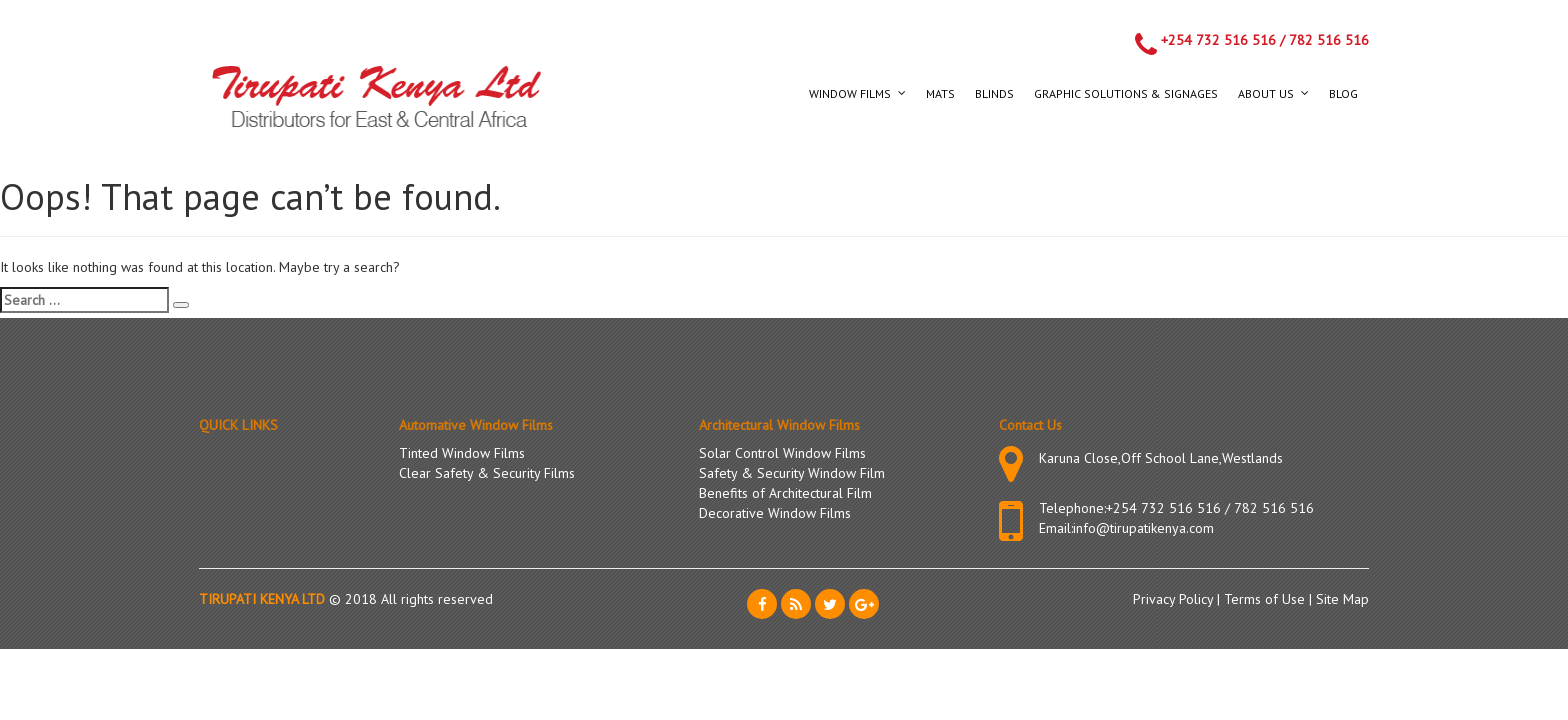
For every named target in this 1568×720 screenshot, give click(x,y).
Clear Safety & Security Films (487, 473)
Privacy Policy (1175, 599)
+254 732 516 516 (1218, 40)
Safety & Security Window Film (792, 473)
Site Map (1342, 599)
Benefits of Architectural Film (785, 493)
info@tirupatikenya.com (1143, 528)
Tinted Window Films (462, 453)
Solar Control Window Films (782, 453)
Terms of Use (1266, 599)
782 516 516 (1329, 40)
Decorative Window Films (775, 513)
